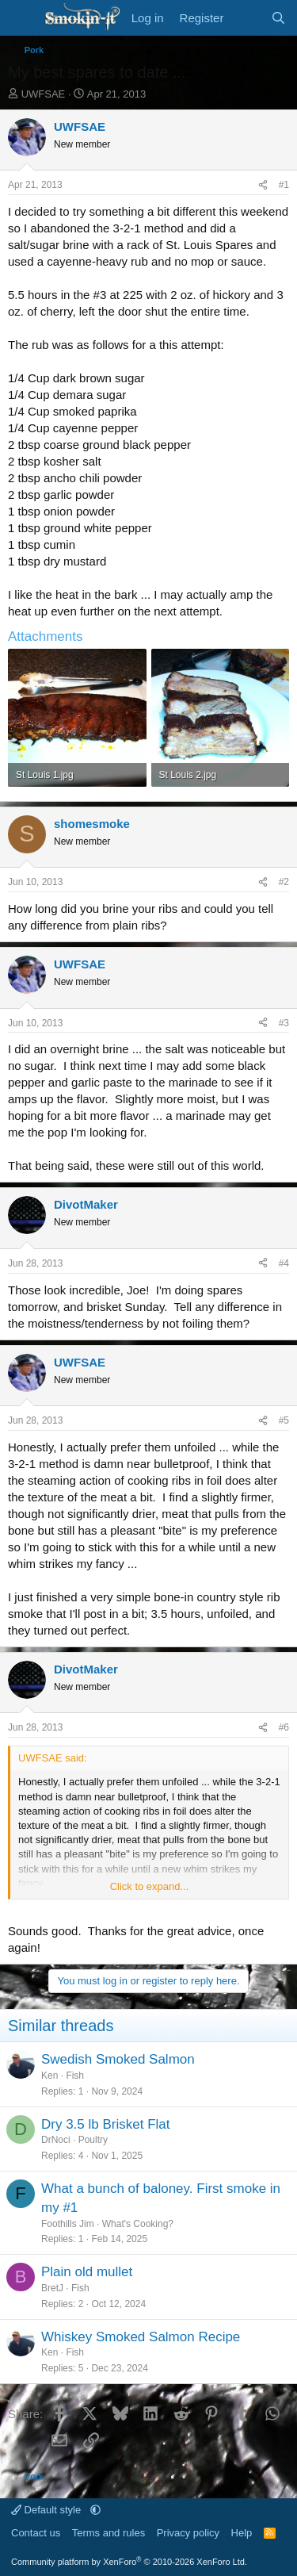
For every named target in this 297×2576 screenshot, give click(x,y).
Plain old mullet (86, 2271)
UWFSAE (43, 94)
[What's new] (246, 18)
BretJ (52, 2288)
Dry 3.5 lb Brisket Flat (105, 2124)
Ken (49, 2075)
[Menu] (21, 18)
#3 (284, 1023)
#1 (284, 184)
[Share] (263, 185)
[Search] (278, 18)
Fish (75, 2075)
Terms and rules (108, 2533)
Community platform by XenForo (129, 2561)
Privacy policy (188, 2533)
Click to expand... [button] (149, 1886)
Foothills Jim (67, 2223)
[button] (95, 2509)
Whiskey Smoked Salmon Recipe (140, 2336)
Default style (47, 2510)
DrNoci (55, 2139)
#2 (284, 881)
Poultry (93, 2139)
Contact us (35, 2533)
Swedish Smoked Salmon (118, 2059)
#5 (284, 1420)
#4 (284, 1263)
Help (242, 2533)
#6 (284, 1727)
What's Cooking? (137, 2223)
